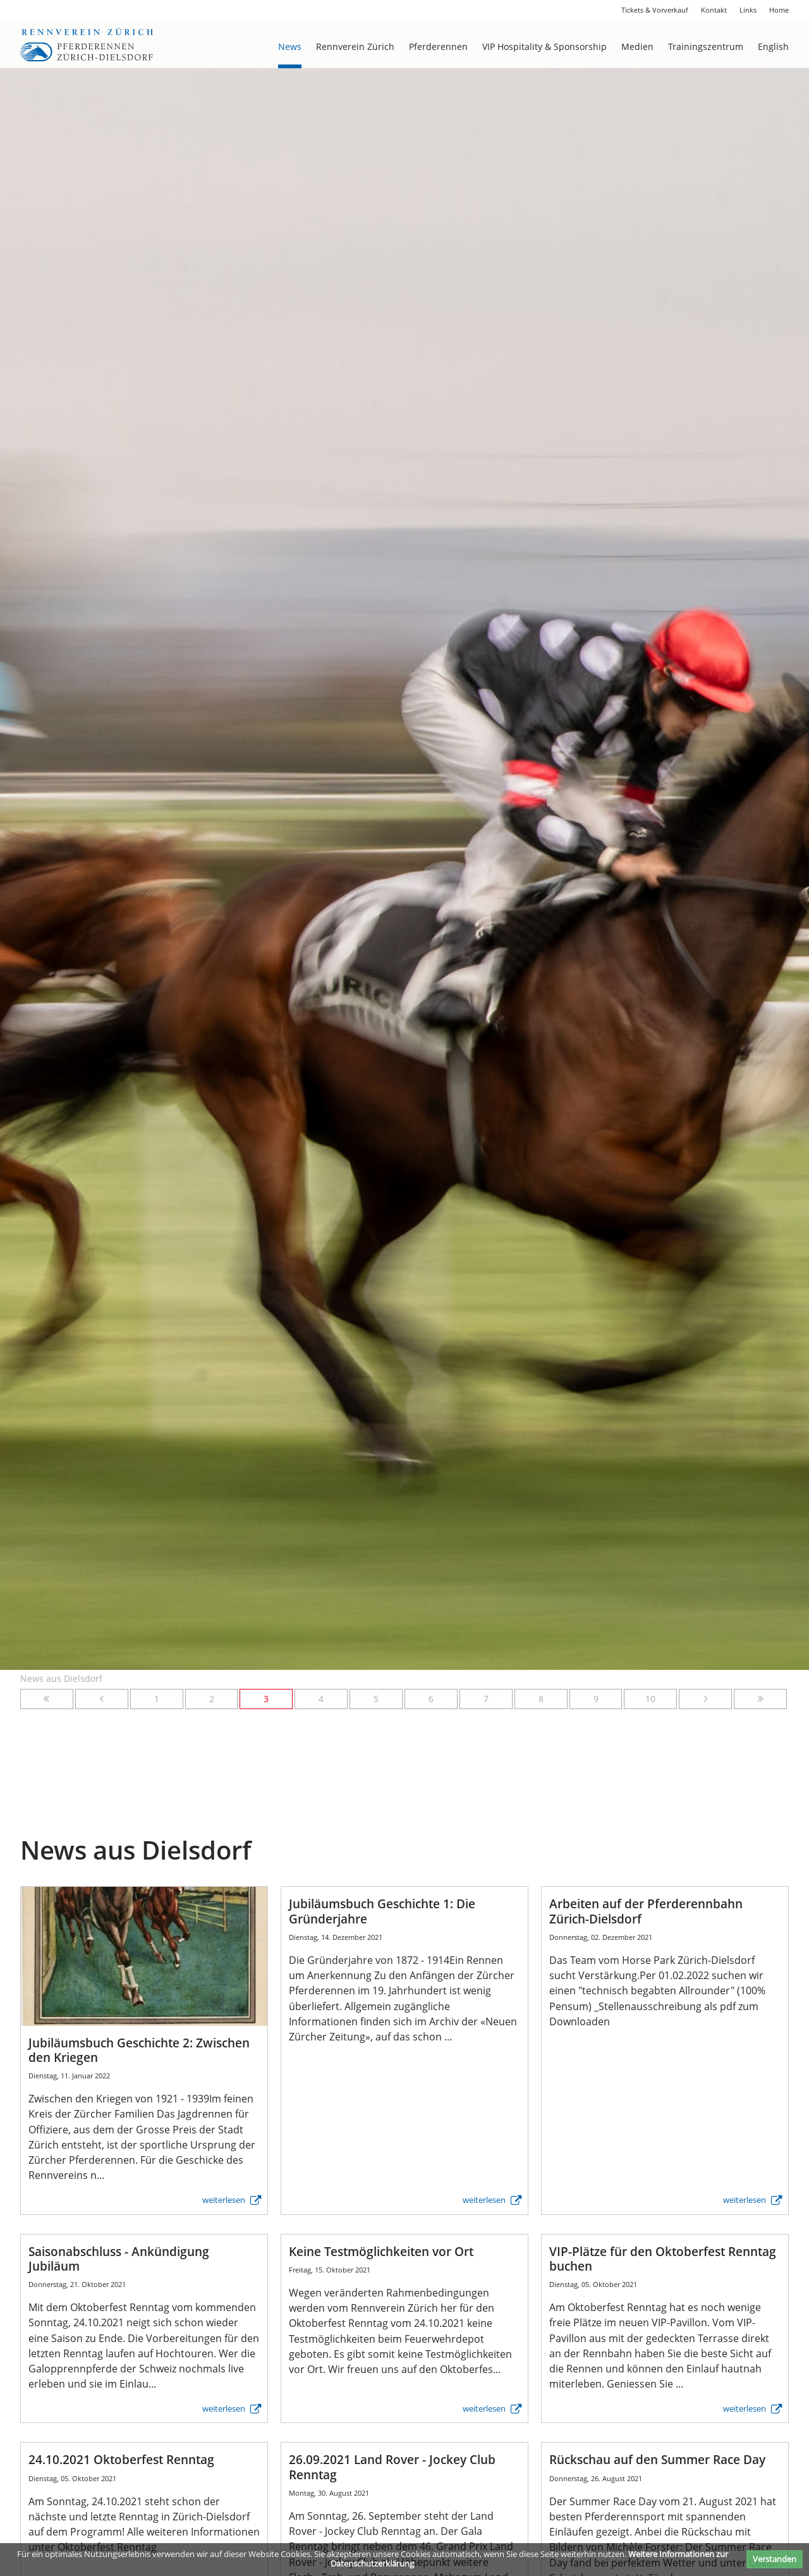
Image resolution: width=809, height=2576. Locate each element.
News (289, 46)
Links (748, 10)
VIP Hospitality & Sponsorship (544, 46)
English (773, 46)
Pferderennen (438, 46)
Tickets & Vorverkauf (654, 10)
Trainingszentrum (705, 46)
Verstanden (774, 2559)
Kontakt (714, 10)
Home (779, 10)
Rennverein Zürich (355, 46)
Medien (637, 46)
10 (650, 1699)
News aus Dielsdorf (61, 1678)
